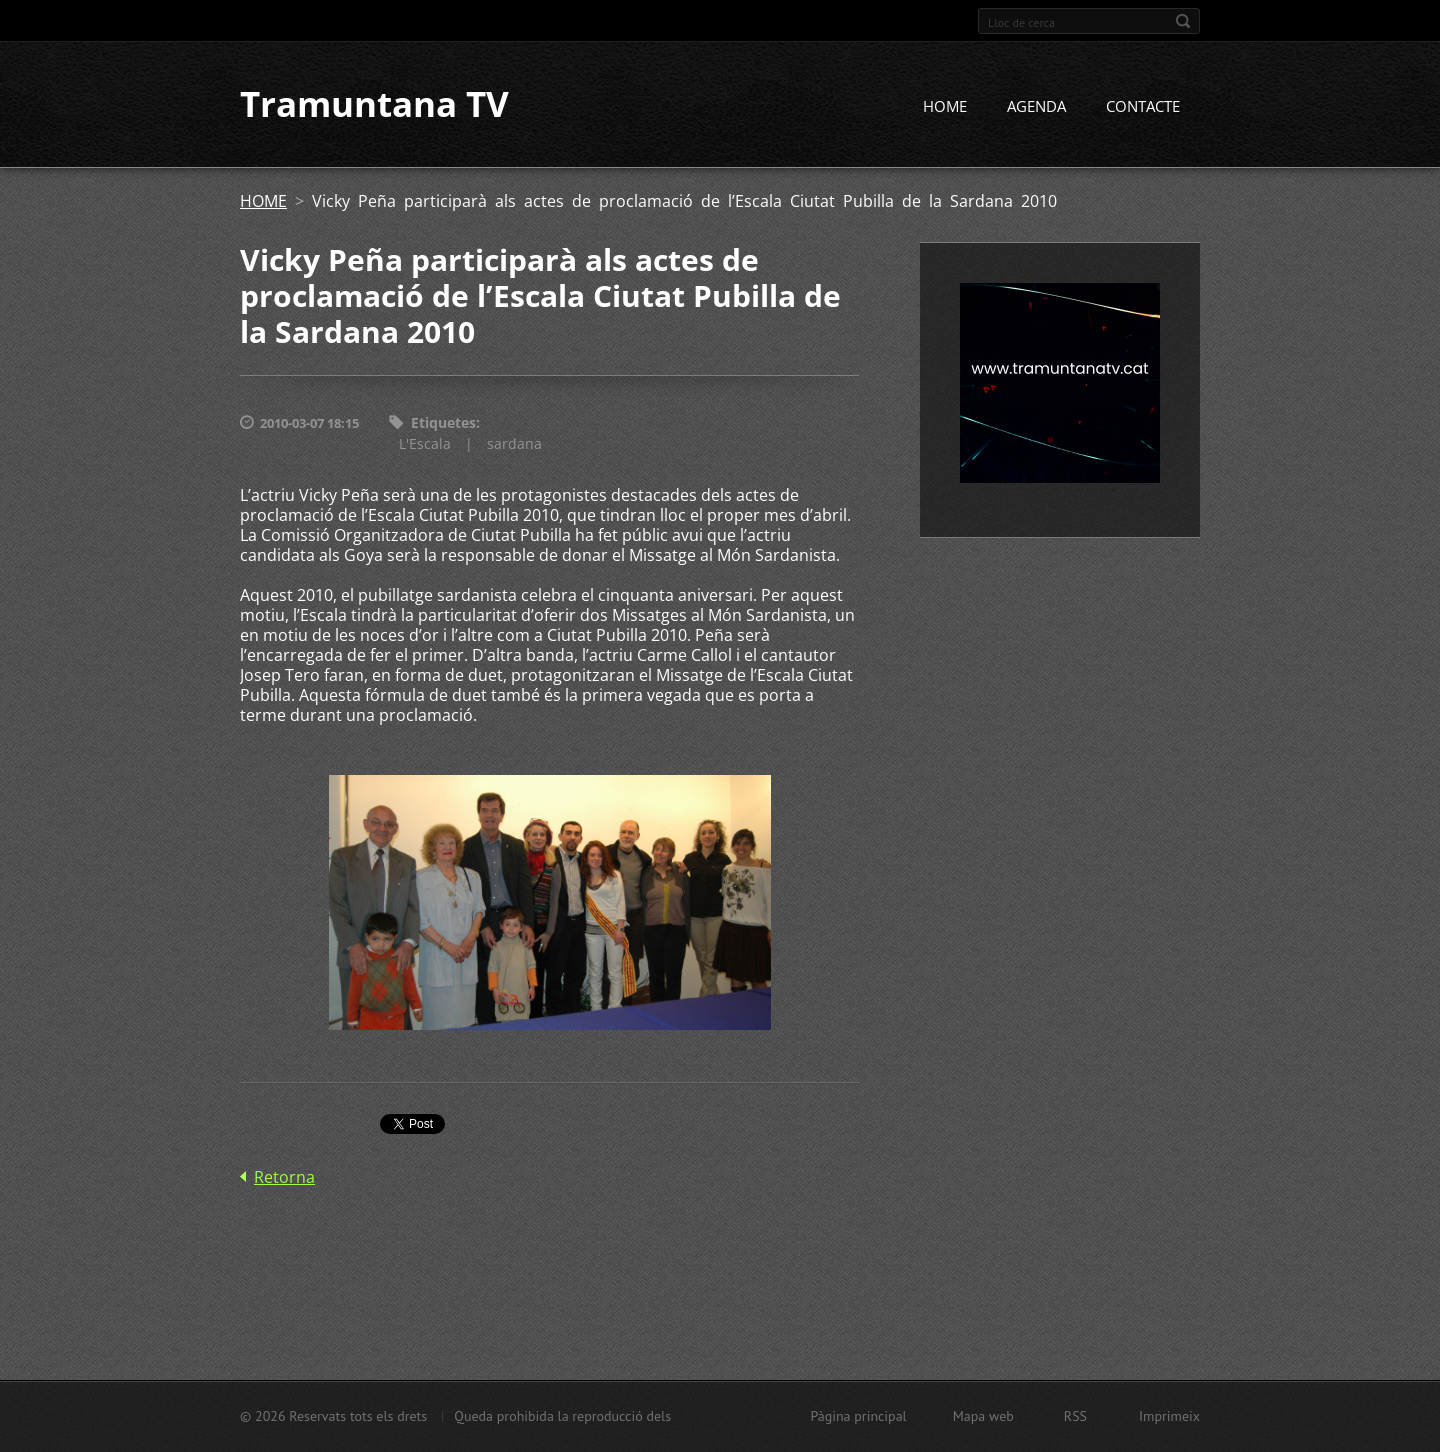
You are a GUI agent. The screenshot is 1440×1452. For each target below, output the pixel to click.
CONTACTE (1143, 107)
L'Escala (425, 443)
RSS (1075, 1416)
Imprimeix (1169, 1416)
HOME (945, 107)
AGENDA (1036, 107)
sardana (514, 443)
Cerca (1183, 21)
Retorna (284, 1177)
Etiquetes (443, 423)
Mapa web (983, 1416)
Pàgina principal (858, 1416)
